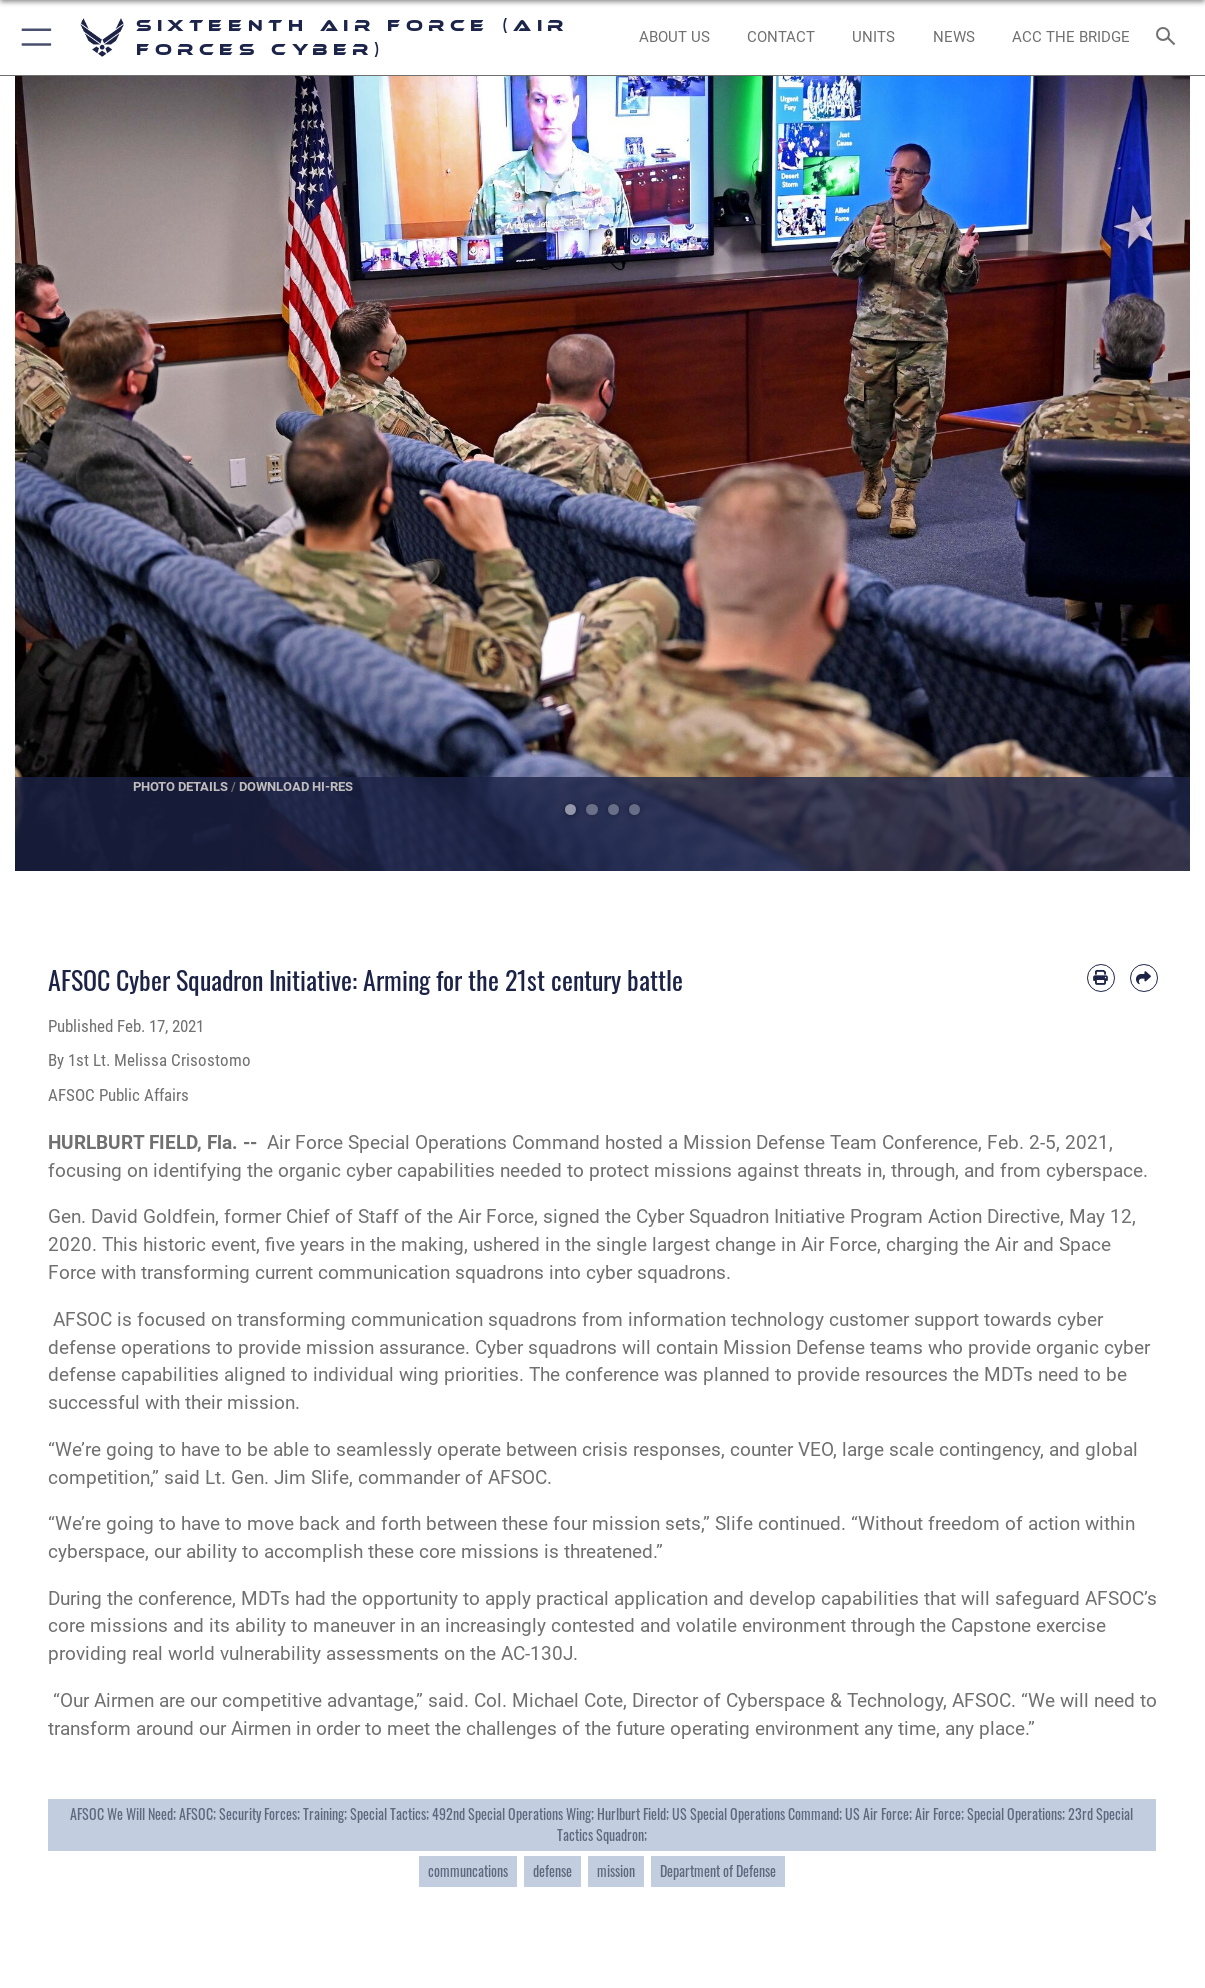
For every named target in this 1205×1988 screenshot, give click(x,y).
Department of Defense (718, 1870)
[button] (32, 37)
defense (552, 1870)
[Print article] (1101, 978)
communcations (468, 1870)
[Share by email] (1144, 978)
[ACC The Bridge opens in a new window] (1071, 37)
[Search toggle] (1169, 37)
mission (616, 1870)
